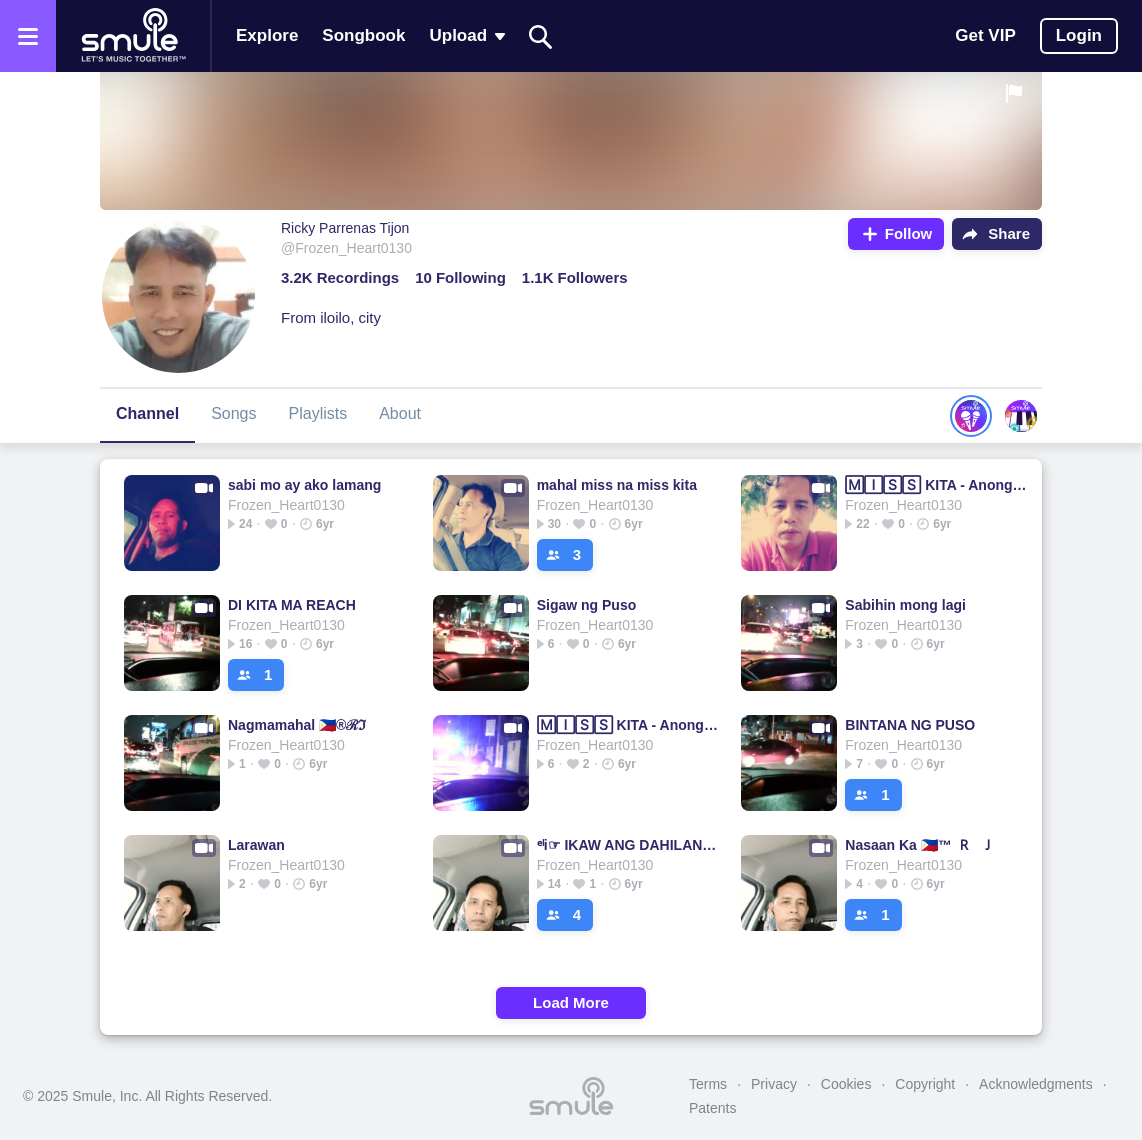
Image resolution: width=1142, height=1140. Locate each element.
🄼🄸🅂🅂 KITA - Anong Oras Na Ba (936, 485)
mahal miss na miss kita (617, 485)
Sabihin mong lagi (905, 605)
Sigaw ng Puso (587, 605)
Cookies (846, 1084)
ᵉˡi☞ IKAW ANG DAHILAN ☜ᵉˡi (628, 845)
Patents (712, 1108)
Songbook (363, 35)
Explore (267, 35)
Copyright (925, 1084)
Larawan (256, 845)
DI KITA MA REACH (292, 605)
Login (1079, 35)
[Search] (541, 36)
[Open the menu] (28, 36)
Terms (708, 1084)
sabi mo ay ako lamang (304, 485)
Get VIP (985, 35)
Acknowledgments (1036, 1084)
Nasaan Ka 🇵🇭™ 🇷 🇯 (920, 845)
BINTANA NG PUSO (910, 725)
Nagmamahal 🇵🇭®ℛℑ (297, 725)
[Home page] (133, 36)
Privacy (774, 1084)
